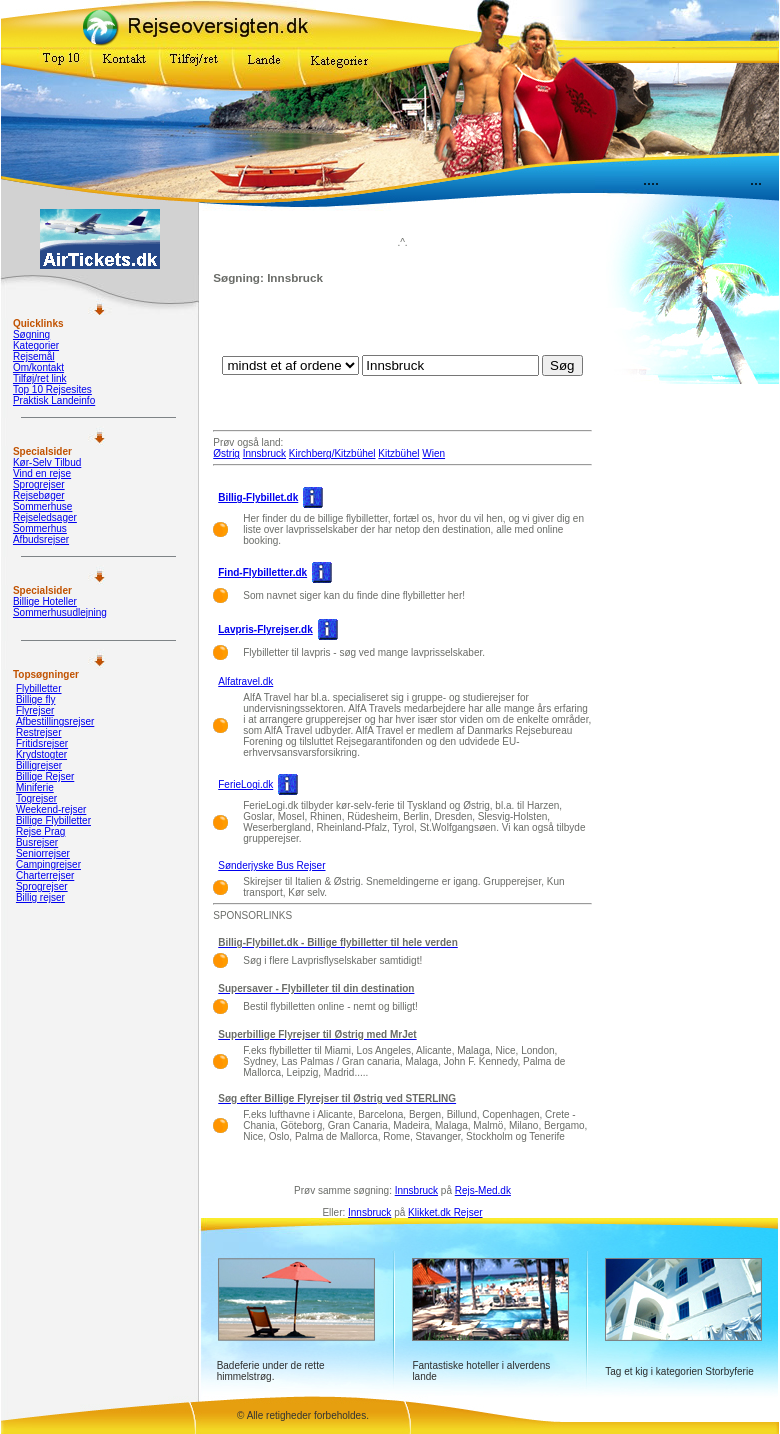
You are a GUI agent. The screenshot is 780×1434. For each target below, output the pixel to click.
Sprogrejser (39, 484)
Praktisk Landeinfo (54, 400)
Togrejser (36, 798)
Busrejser (37, 842)
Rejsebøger (39, 495)
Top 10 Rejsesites (52, 389)
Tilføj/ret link (40, 378)
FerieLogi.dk (245, 784)
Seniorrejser (43, 853)
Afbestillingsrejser (55, 721)
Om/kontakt (38, 367)
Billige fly (35, 699)
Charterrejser (45, 875)
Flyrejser (35, 710)
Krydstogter (41, 754)
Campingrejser (48, 864)
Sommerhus (40, 528)
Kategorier (36, 345)
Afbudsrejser (41, 539)
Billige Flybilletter (53, 820)
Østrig (226, 453)
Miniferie (35, 787)
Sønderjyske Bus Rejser (271, 865)
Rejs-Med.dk (483, 1190)
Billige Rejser (45, 776)
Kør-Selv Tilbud (47, 462)
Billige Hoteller (45, 601)
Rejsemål (34, 356)
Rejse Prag (40, 831)
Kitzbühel (398, 453)
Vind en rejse (42, 473)
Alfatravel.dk (245, 681)
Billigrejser (39, 765)
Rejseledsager (45, 517)
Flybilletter (39, 688)
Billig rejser (40, 897)
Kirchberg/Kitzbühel (332, 453)
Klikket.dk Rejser (445, 1212)
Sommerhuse (42, 506)
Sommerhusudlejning (60, 612)
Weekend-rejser (51, 809)
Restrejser (39, 732)
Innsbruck (264, 453)
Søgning (31, 334)
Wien (433, 453)
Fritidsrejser (42, 743)
